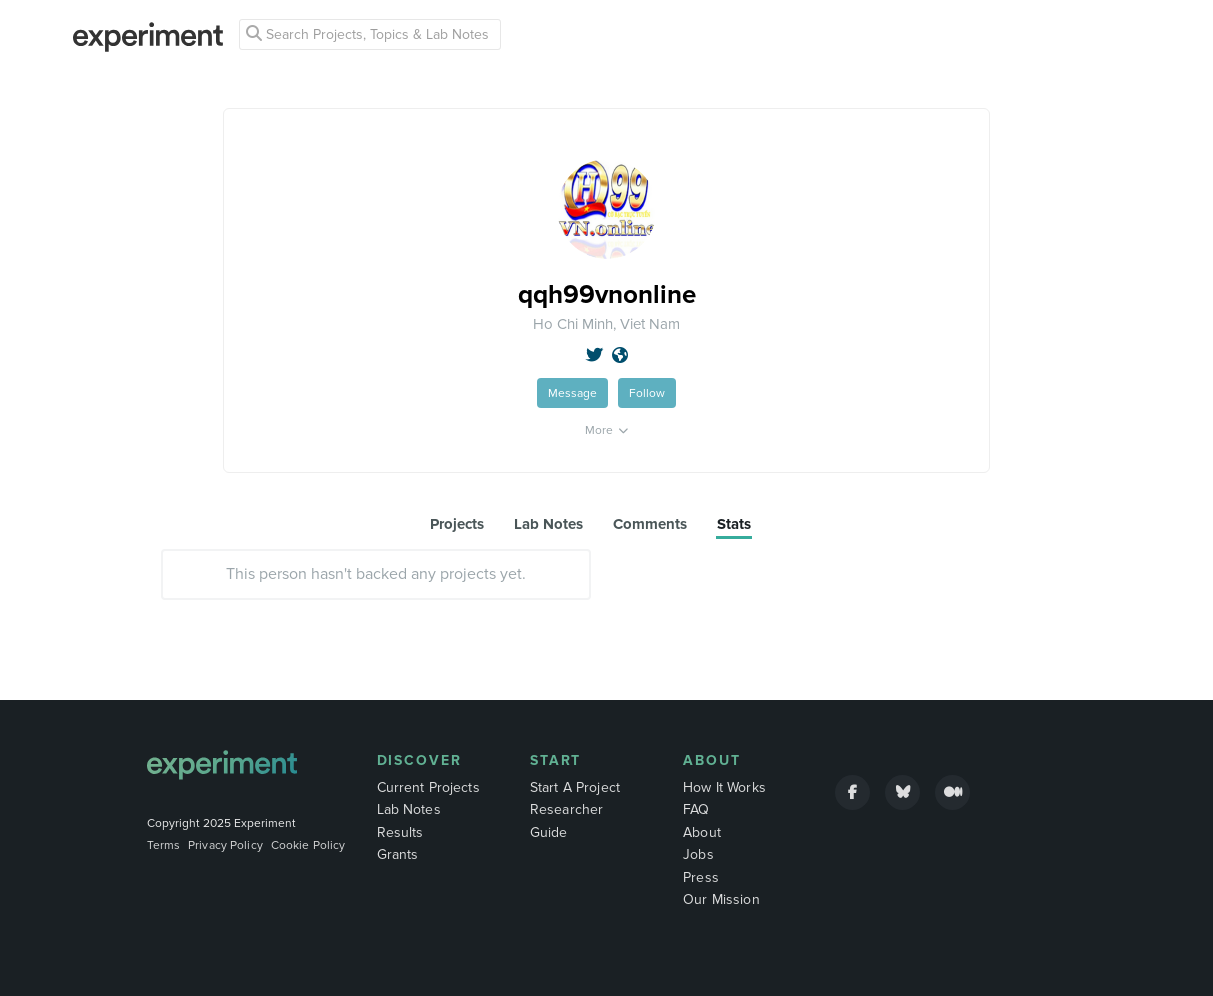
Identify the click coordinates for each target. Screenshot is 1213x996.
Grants (398, 854)
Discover (419, 760)
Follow (647, 393)
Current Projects (428, 787)
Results (400, 832)
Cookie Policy (308, 845)
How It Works (724, 787)
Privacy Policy (225, 845)
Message (572, 393)
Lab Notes (409, 809)
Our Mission (721, 899)
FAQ (696, 809)
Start (556, 760)
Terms (164, 845)
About (712, 760)
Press (701, 877)
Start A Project (575, 787)
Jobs (698, 854)
